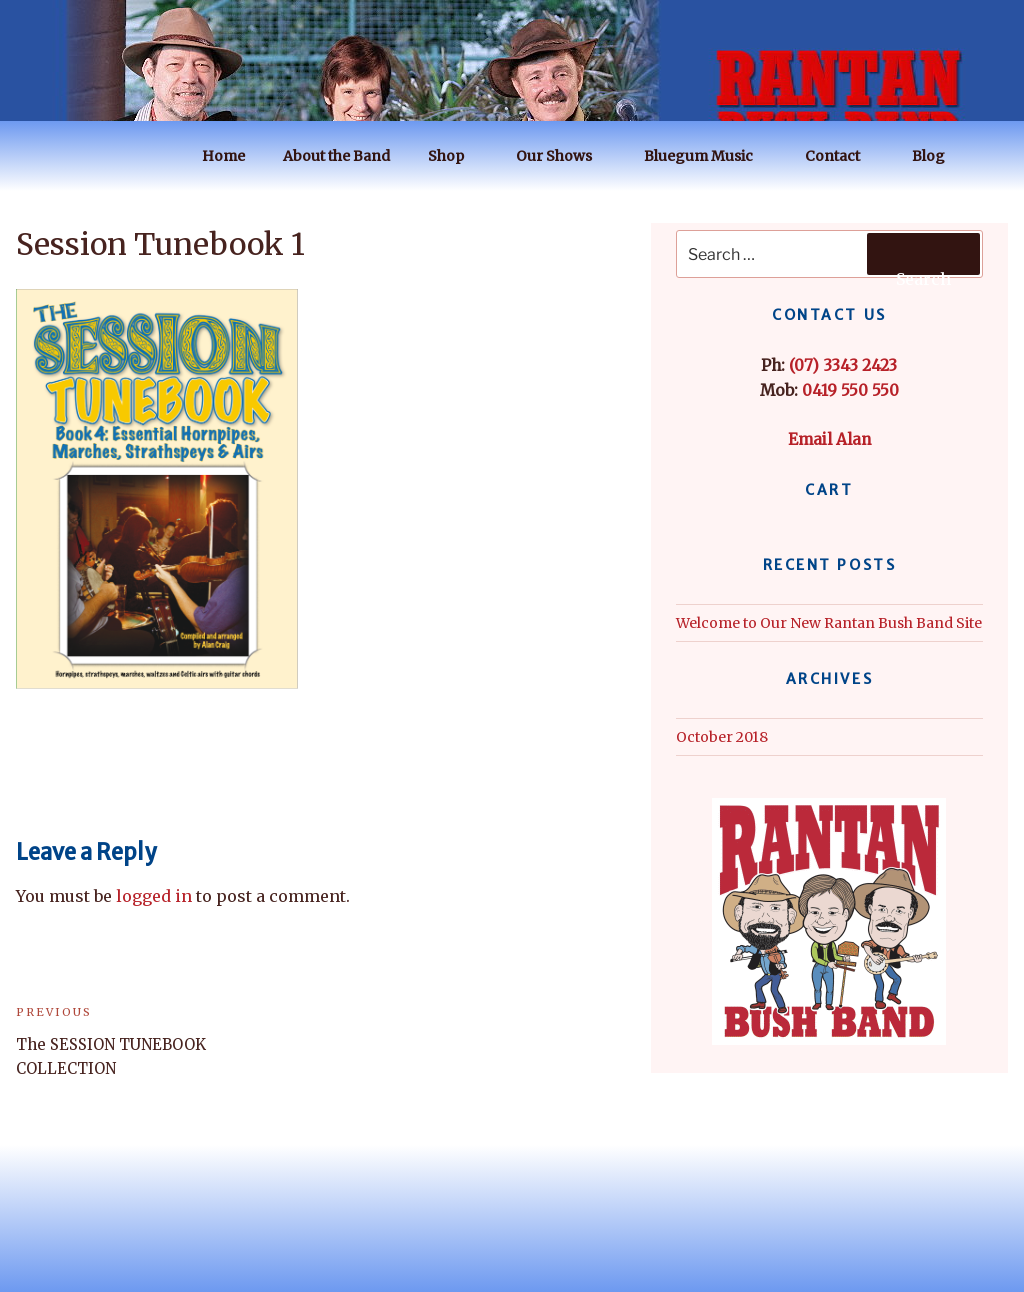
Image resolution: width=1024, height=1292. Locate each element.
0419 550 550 (850, 390)
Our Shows (563, 156)
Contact (842, 156)
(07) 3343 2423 (843, 365)
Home (223, 156)
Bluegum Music (708, 156)
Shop (455, 156)
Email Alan (829, 439)
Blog (938, 156)
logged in (154, 896)
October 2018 (722, 737)
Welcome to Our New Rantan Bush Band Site (829, 623)
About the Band (336, 156)
